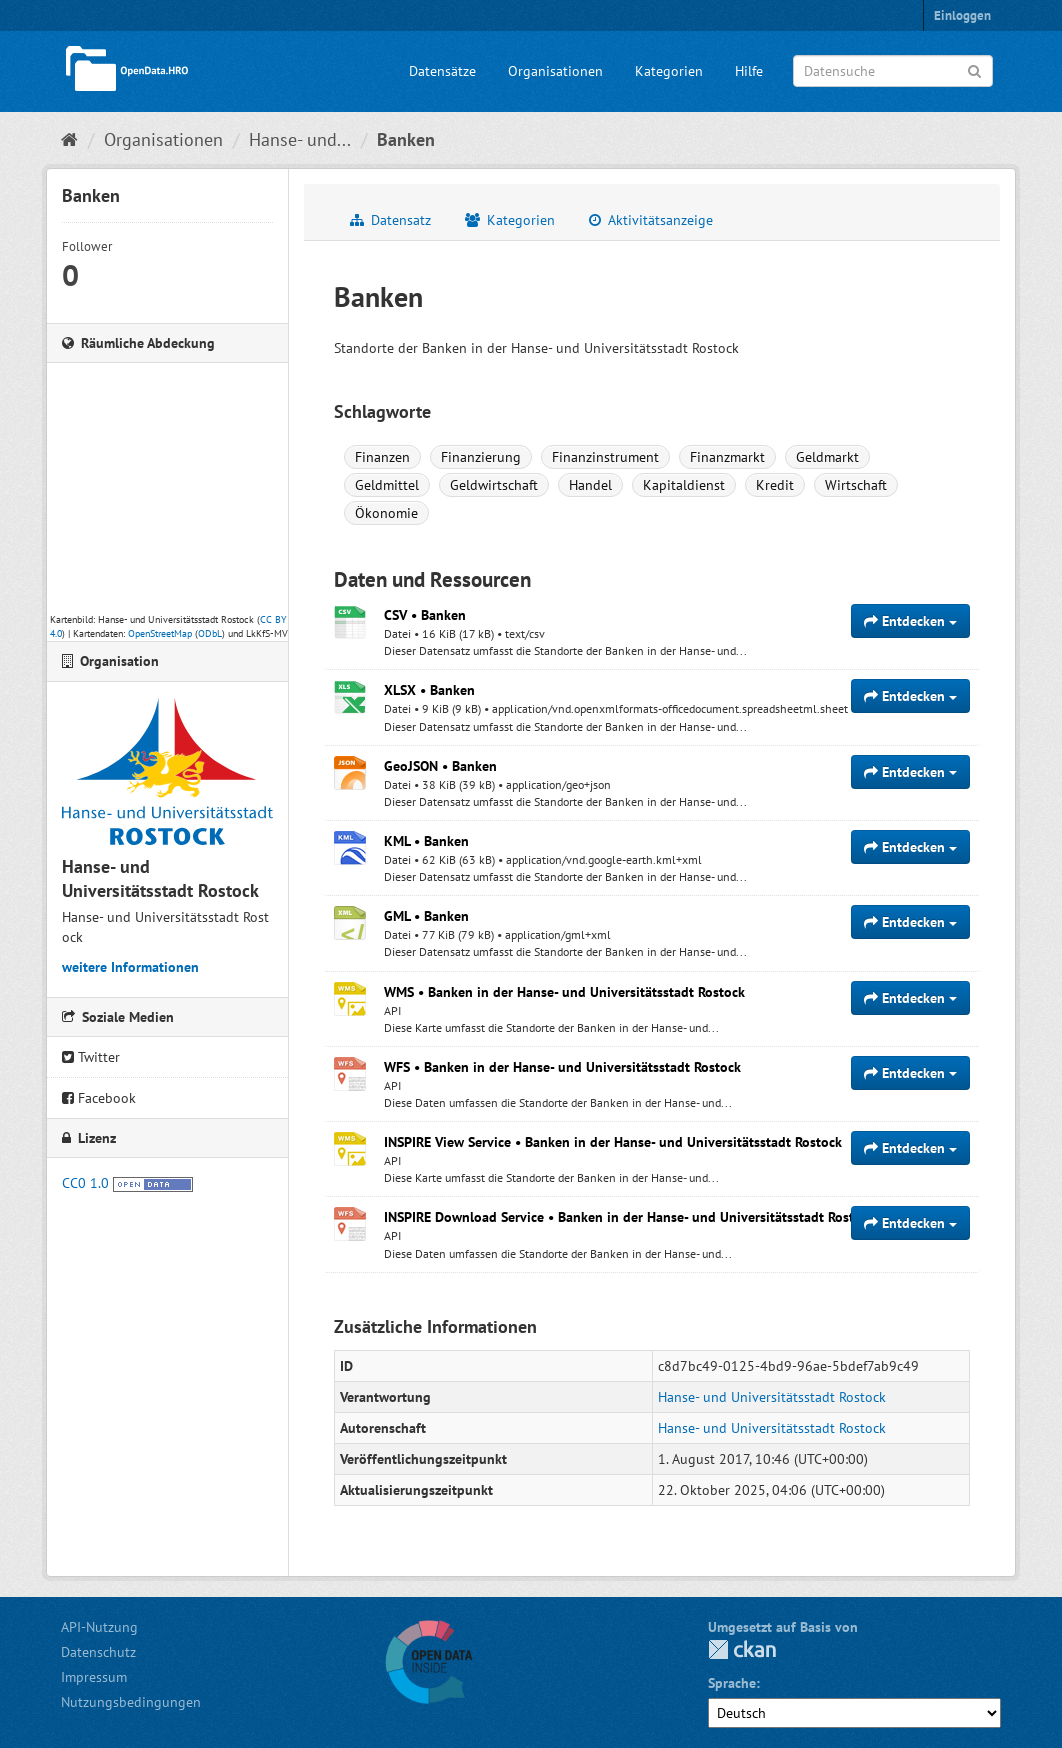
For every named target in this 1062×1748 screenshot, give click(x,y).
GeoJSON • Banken (440, 766)
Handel (590, 485)
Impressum (94, 1677)
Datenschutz (98, 1652)
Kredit (775, 485)
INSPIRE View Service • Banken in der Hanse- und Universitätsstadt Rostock (613, 1142)
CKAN (742, 1649)
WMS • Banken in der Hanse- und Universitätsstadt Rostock (564, 992)
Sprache (732, 1683)
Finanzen (382, 457)
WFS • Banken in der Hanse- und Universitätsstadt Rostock (562, 1067)
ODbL (210, 633)
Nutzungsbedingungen (131, 1702)
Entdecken (910, 621)
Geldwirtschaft (494, 485)
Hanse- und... (300, 139)
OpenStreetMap (160, 633)
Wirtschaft (856, 485)
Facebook (99, 1098)
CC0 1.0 (85, 1183)
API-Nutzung (99, 1627)
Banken (406, 139)
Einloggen (962, 15)
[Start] (69, 139)
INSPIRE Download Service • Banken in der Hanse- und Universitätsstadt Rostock (629, 1217)
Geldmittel (387, 485)
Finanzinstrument (605, 457)
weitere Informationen (130, 967)
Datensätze (442, 71)
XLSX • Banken (429, 690)
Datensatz (390, 220)
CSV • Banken (425, 615)
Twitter (91, 1057)
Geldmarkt (827, 457)
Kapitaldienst (684, 485)
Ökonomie (386, 513)
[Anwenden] (974, 69)
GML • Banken (426, 916)
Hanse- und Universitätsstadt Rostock (772, 1397)
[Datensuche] (893, 71)
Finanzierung (481, 457)
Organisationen (555, 71)
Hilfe (749, 71)
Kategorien (669, 71)
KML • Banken (426, 841)
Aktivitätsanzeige (651, 220)
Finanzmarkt (727, 457)
